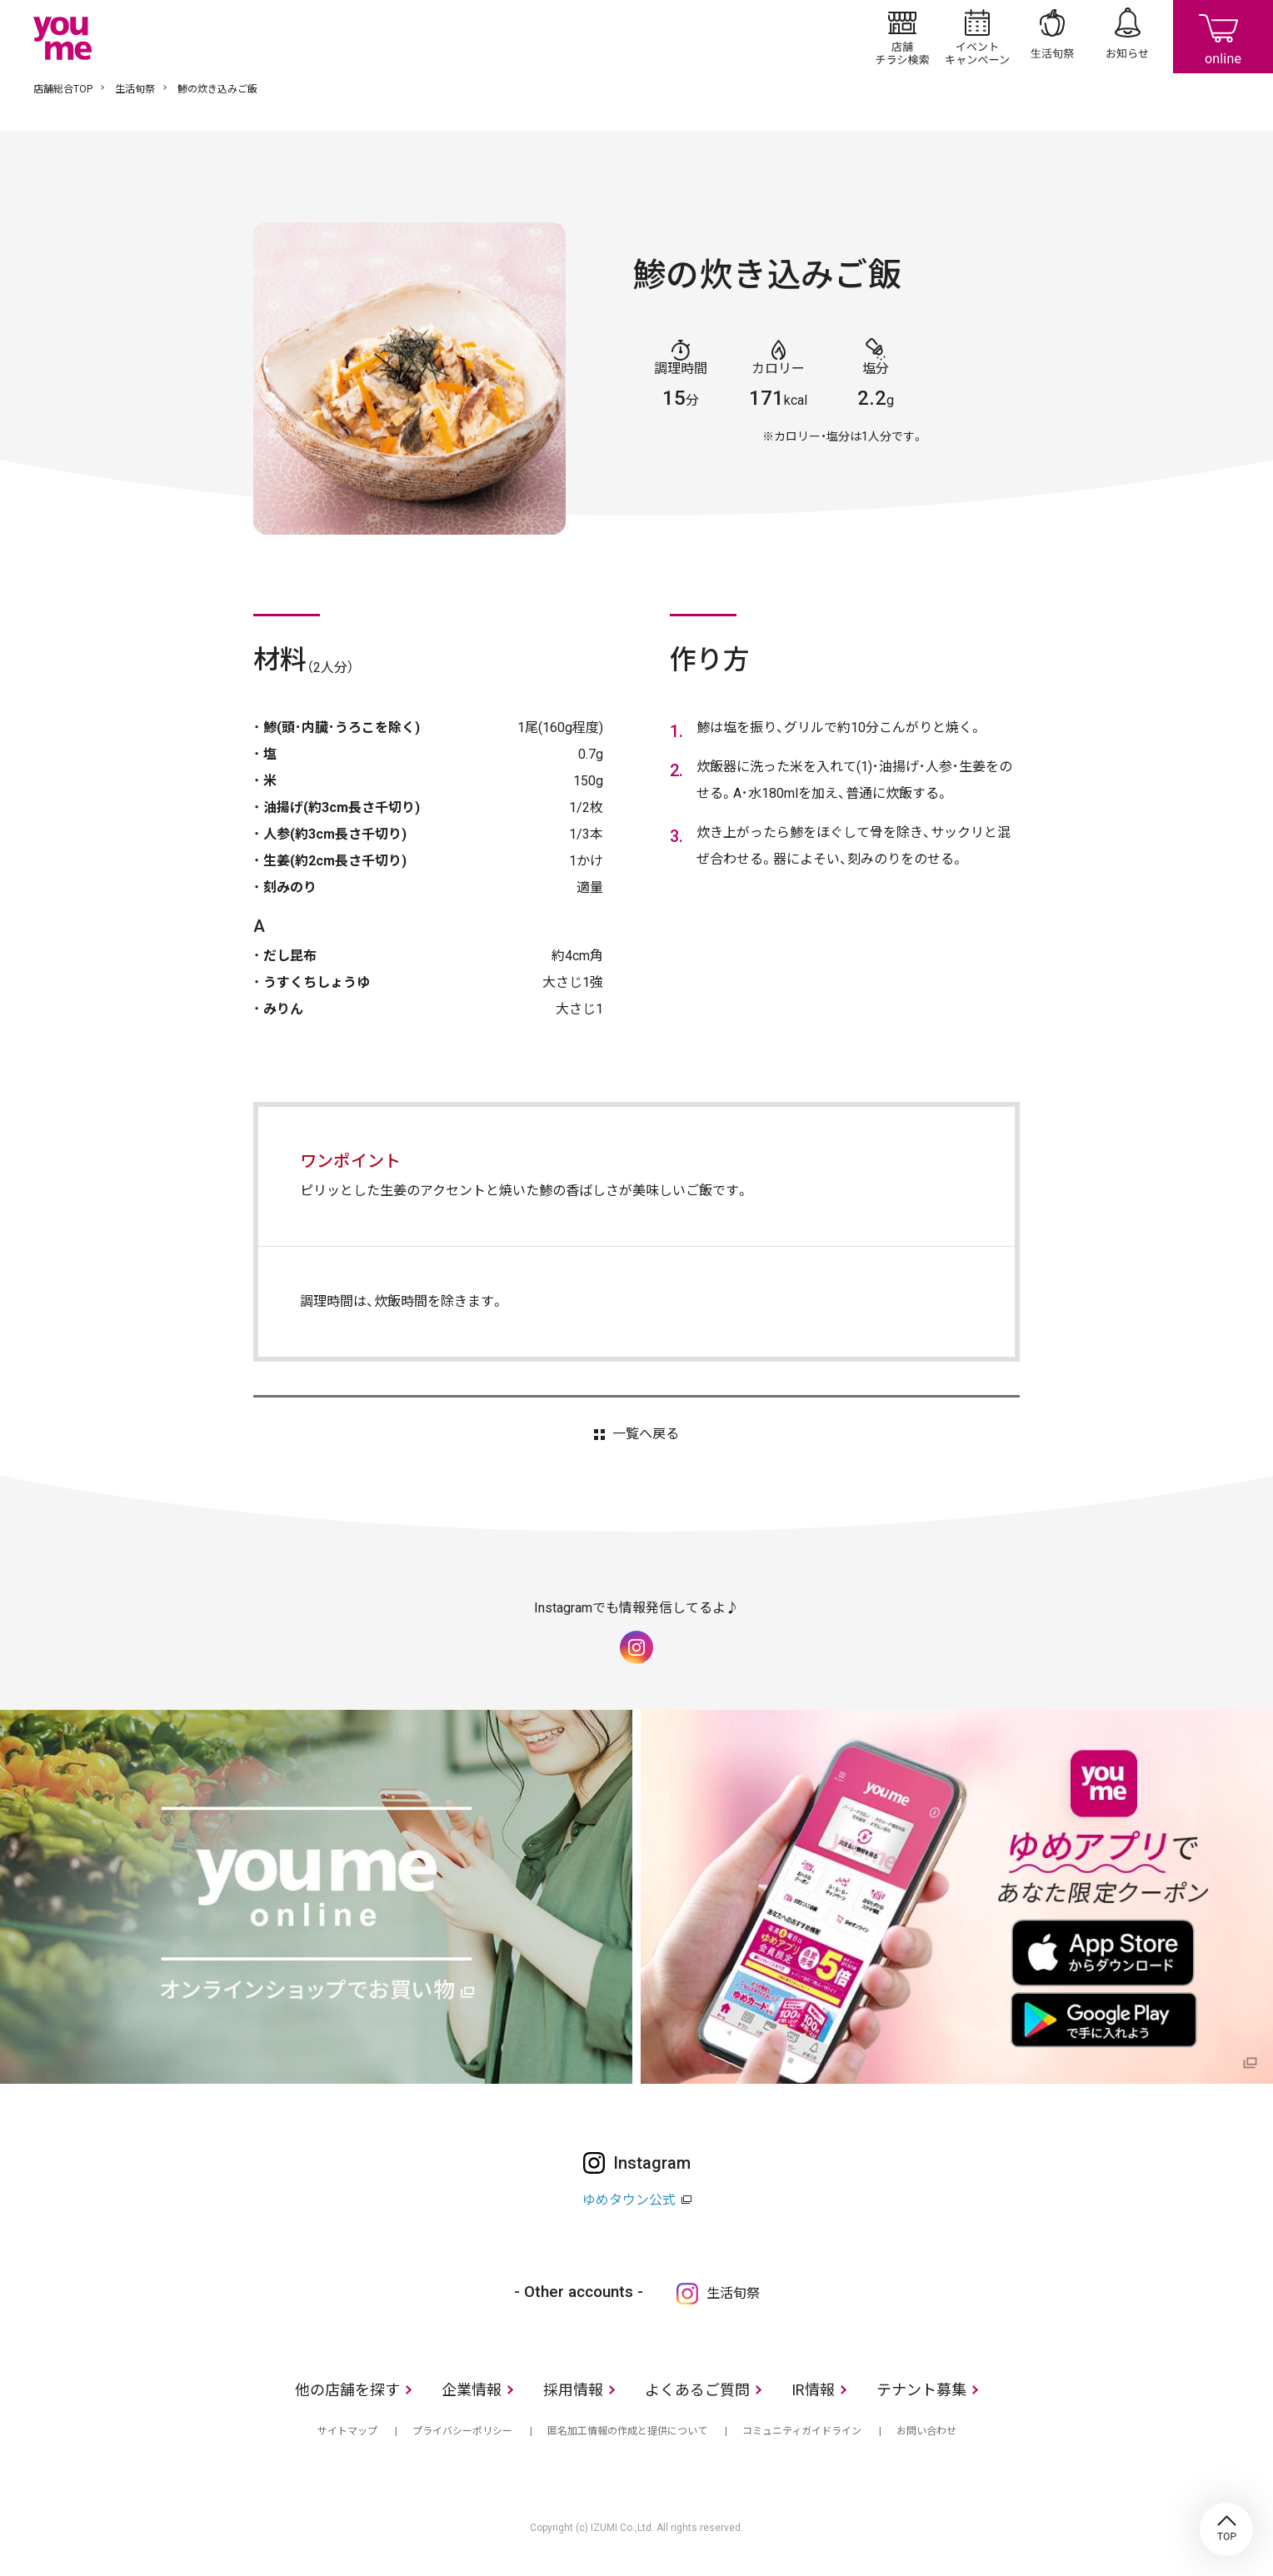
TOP (1226, 2529)
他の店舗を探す (347, 2390)
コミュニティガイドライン (801, 2431)
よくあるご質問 (697, 2390)
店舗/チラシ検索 (902, 36)
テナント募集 (921, 2390)
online (1223, 36)
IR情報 (813, 2390)
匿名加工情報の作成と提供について (627, 2431)
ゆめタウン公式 (629, 2200)
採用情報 (573, 2390)
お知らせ (1127, 36)
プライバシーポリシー (462, 2431)
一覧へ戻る (645, 1434)
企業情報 (472, 2390)
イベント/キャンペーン (977, 36)
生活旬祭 (1052, 36)
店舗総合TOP (62, 89)
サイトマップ (347, 2431)
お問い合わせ (926, 2431)
